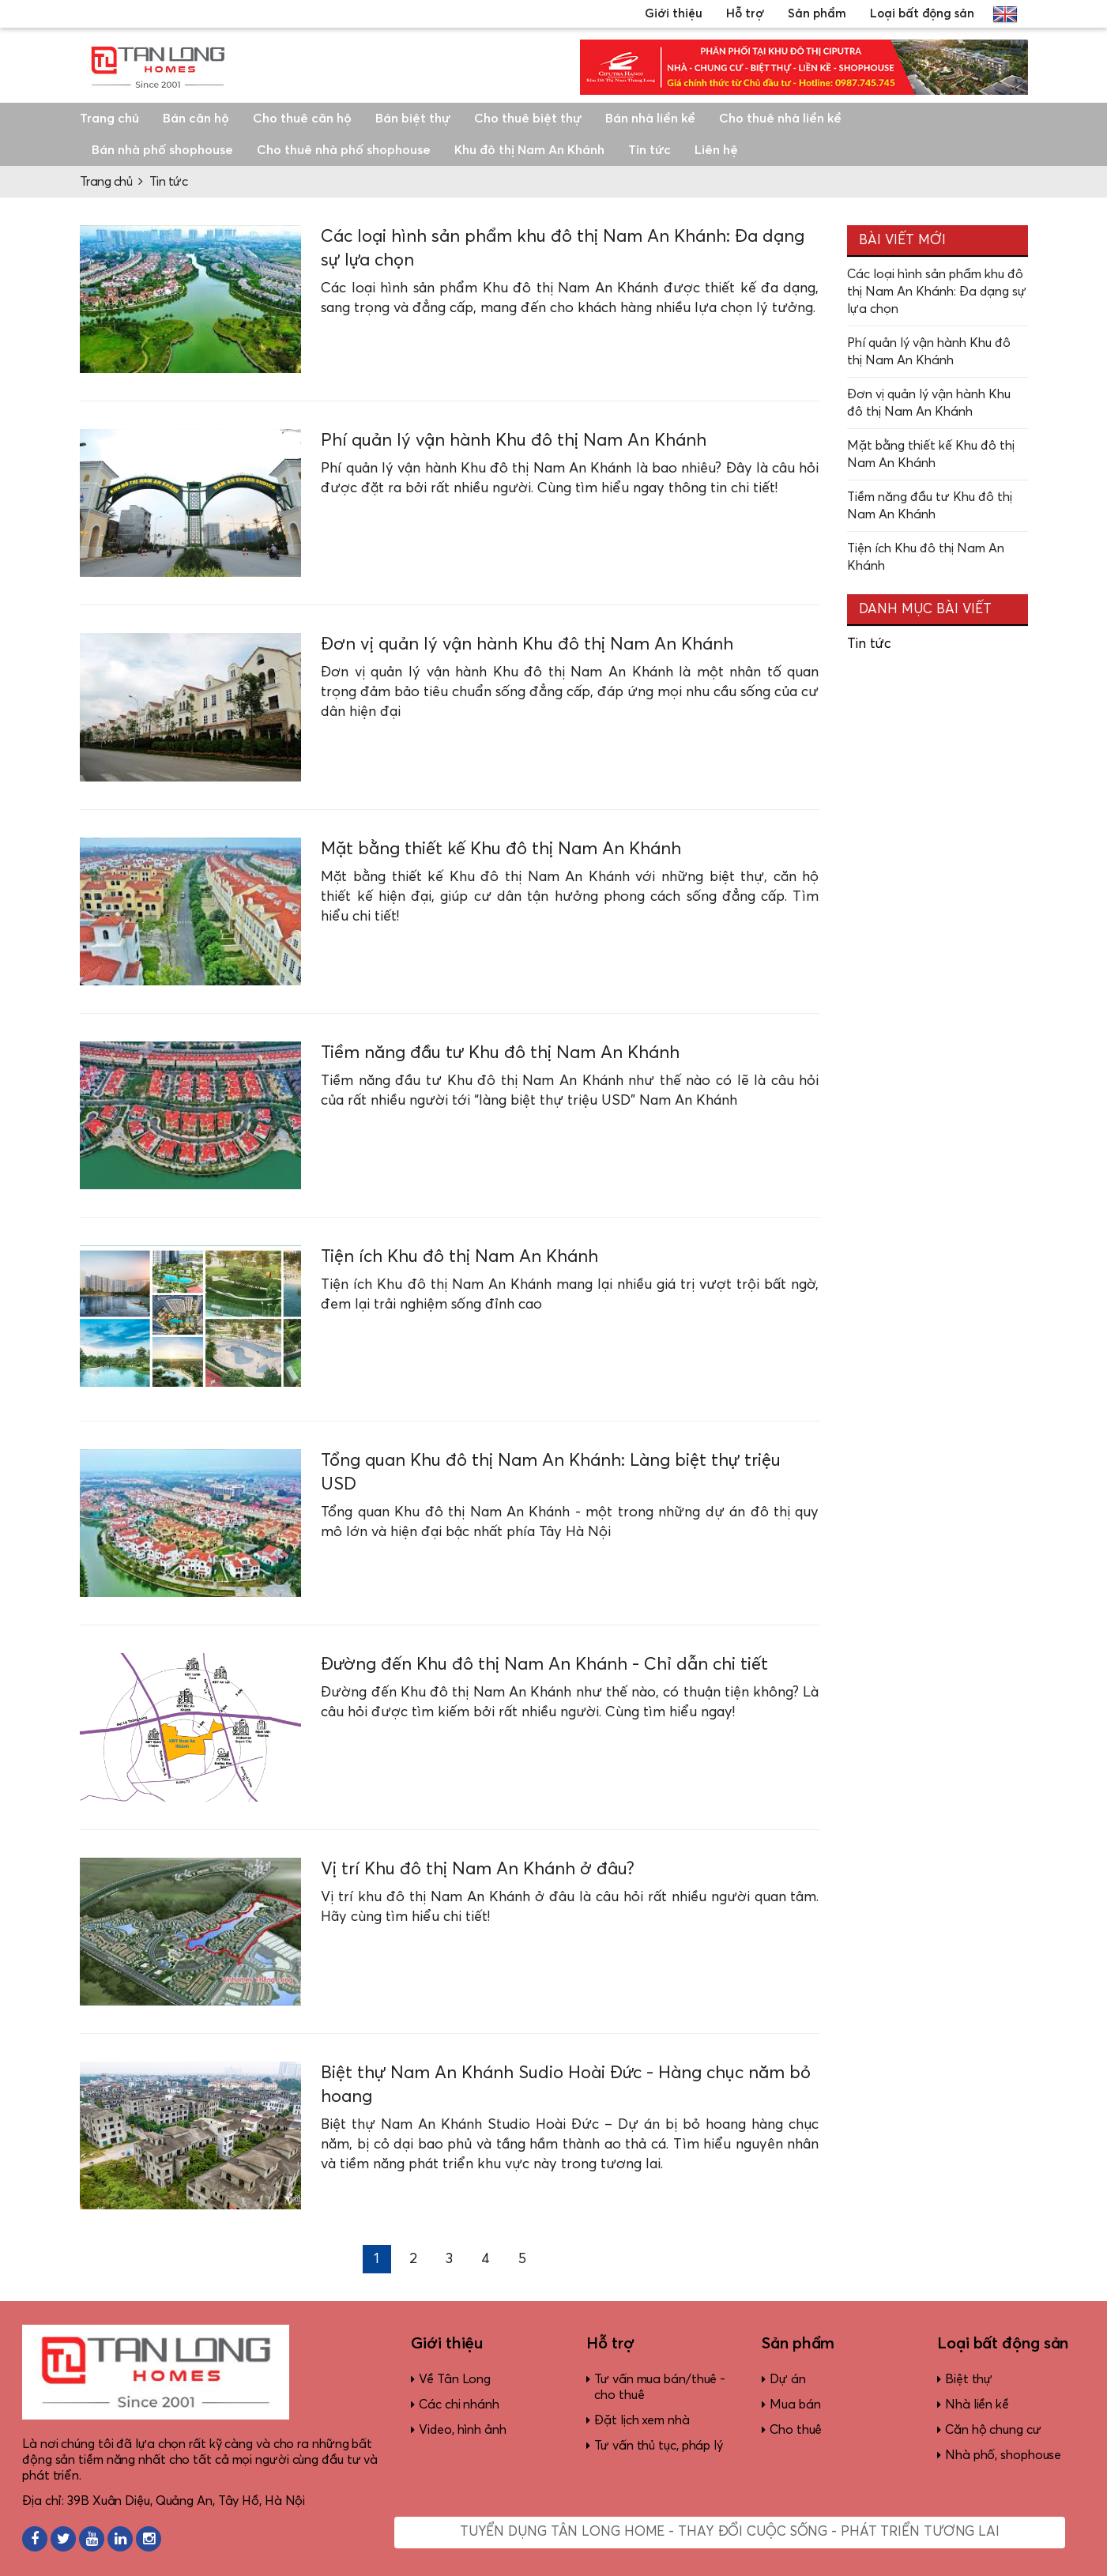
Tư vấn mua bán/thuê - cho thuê (659, 2387)
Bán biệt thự (412, 118)
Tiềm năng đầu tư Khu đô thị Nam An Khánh (500, 1053)
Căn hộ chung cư (993, 2429)
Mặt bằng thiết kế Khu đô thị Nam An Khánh (501, 849)
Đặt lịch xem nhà (641, 2420)
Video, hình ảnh (462, 2429)
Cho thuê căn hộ (302, 118)
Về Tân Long (455, 2379)
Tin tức (649, 150)
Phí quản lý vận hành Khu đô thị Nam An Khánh (513, 441)
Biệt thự (968, 2379)
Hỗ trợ (745, 14)
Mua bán (795, 2404)
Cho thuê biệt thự (528, 118)
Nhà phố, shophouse (1003, 2455)
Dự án (788, 2379)
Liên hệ (716, 150)
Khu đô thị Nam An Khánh (529, 150)
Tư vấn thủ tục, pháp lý (658, 2445)
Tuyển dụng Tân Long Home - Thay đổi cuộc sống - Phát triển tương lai (730, 2532)
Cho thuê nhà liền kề (780, 118)
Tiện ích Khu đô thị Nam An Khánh (459, 1257)
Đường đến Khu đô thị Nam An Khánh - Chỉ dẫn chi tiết (544, 1665)
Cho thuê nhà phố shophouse (344, 150)
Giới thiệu (673, 14)
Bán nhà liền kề (650, 118)
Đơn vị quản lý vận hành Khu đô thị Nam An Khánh (529, 644)
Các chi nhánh (459, 2404)
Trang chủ (109, 118)
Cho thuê (796, 2429)
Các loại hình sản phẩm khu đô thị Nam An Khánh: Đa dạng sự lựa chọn (936, 291)
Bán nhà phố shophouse (162, 150)
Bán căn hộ (196, 118)
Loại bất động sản (922, 14)
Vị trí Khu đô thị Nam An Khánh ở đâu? (477, 1869)
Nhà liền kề (977, 2404)
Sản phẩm (817, 14)
